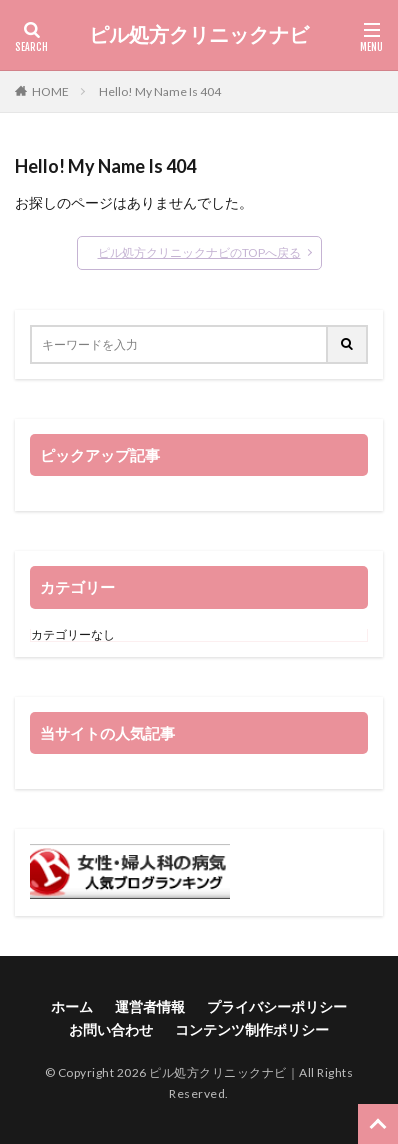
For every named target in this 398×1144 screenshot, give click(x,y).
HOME (50, 91)
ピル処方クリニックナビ (199, 35)
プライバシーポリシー (277, 1006)
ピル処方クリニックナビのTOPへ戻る (199, 252)
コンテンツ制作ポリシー (252, 1029)
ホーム (72, 1006)
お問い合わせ (111, 1029)
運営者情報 (150, 1006)
